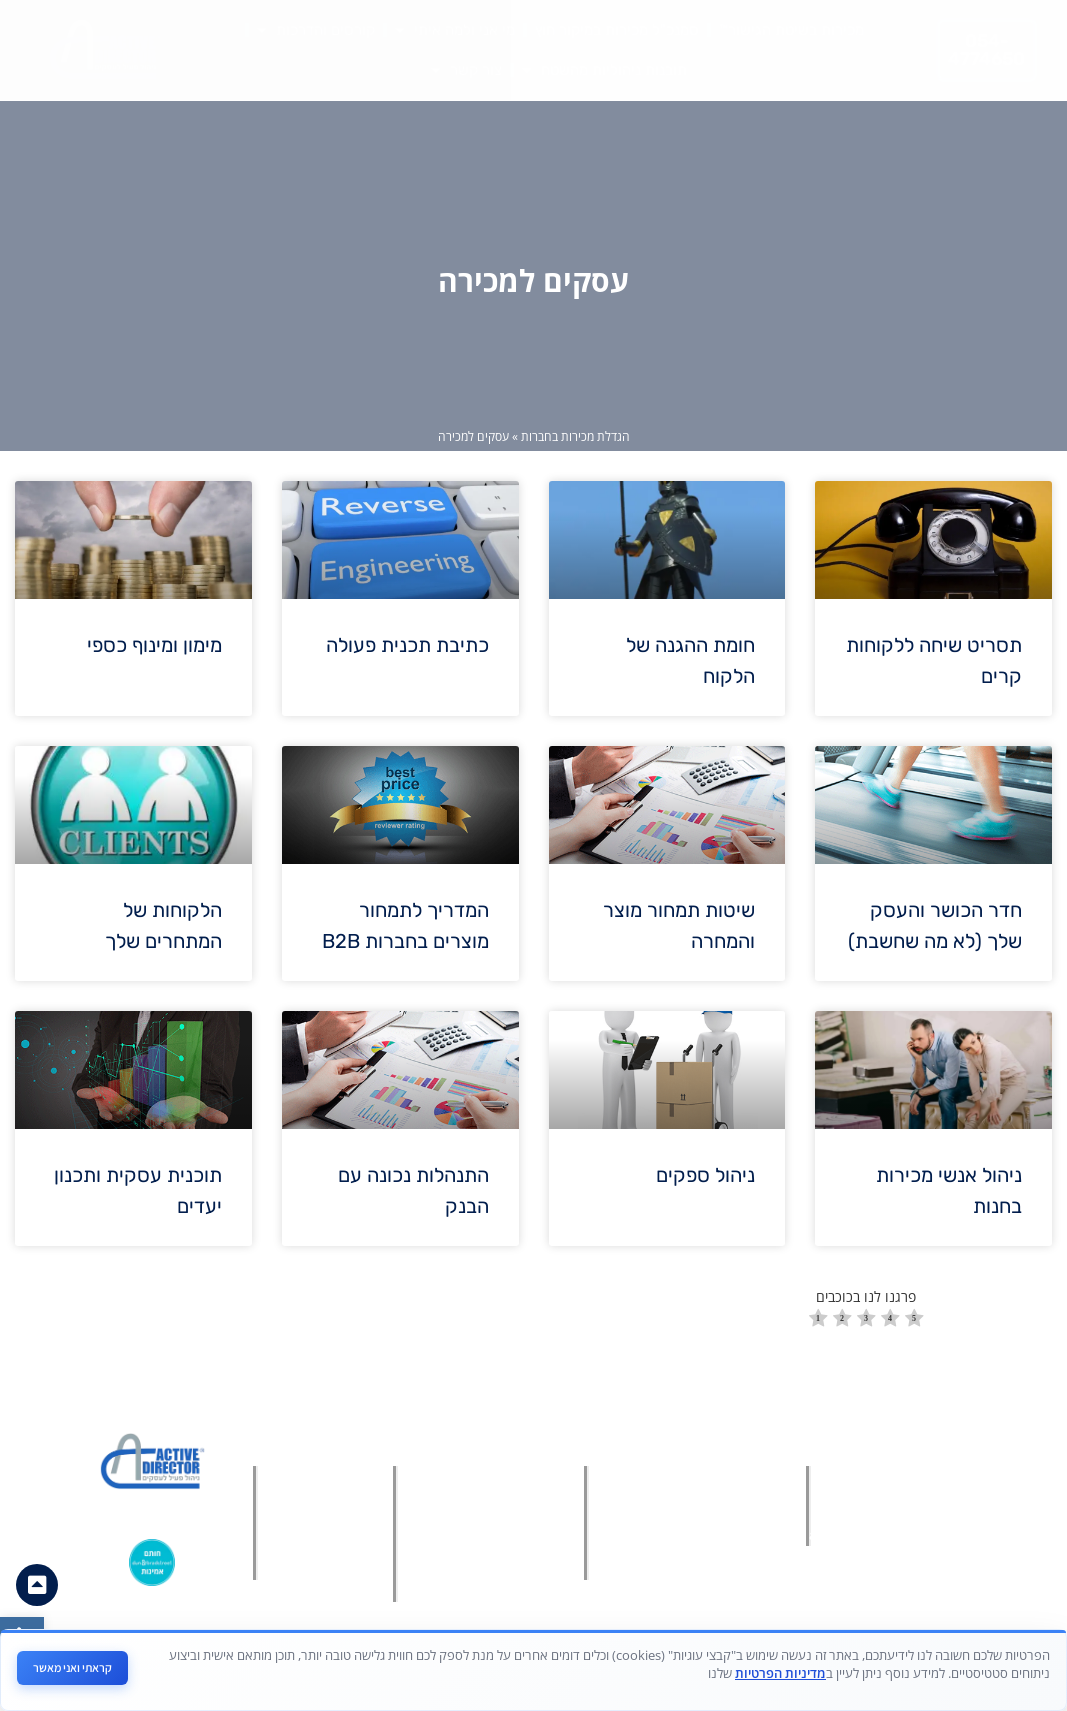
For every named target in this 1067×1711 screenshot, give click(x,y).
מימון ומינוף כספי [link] (154, 645)
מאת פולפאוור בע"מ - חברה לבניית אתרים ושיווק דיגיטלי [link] (523, 1679)
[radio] (818, 1320)
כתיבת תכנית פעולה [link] (407, 645)
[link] (22, 1639)
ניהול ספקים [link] (705, 1175)
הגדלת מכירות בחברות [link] (575, 436)
